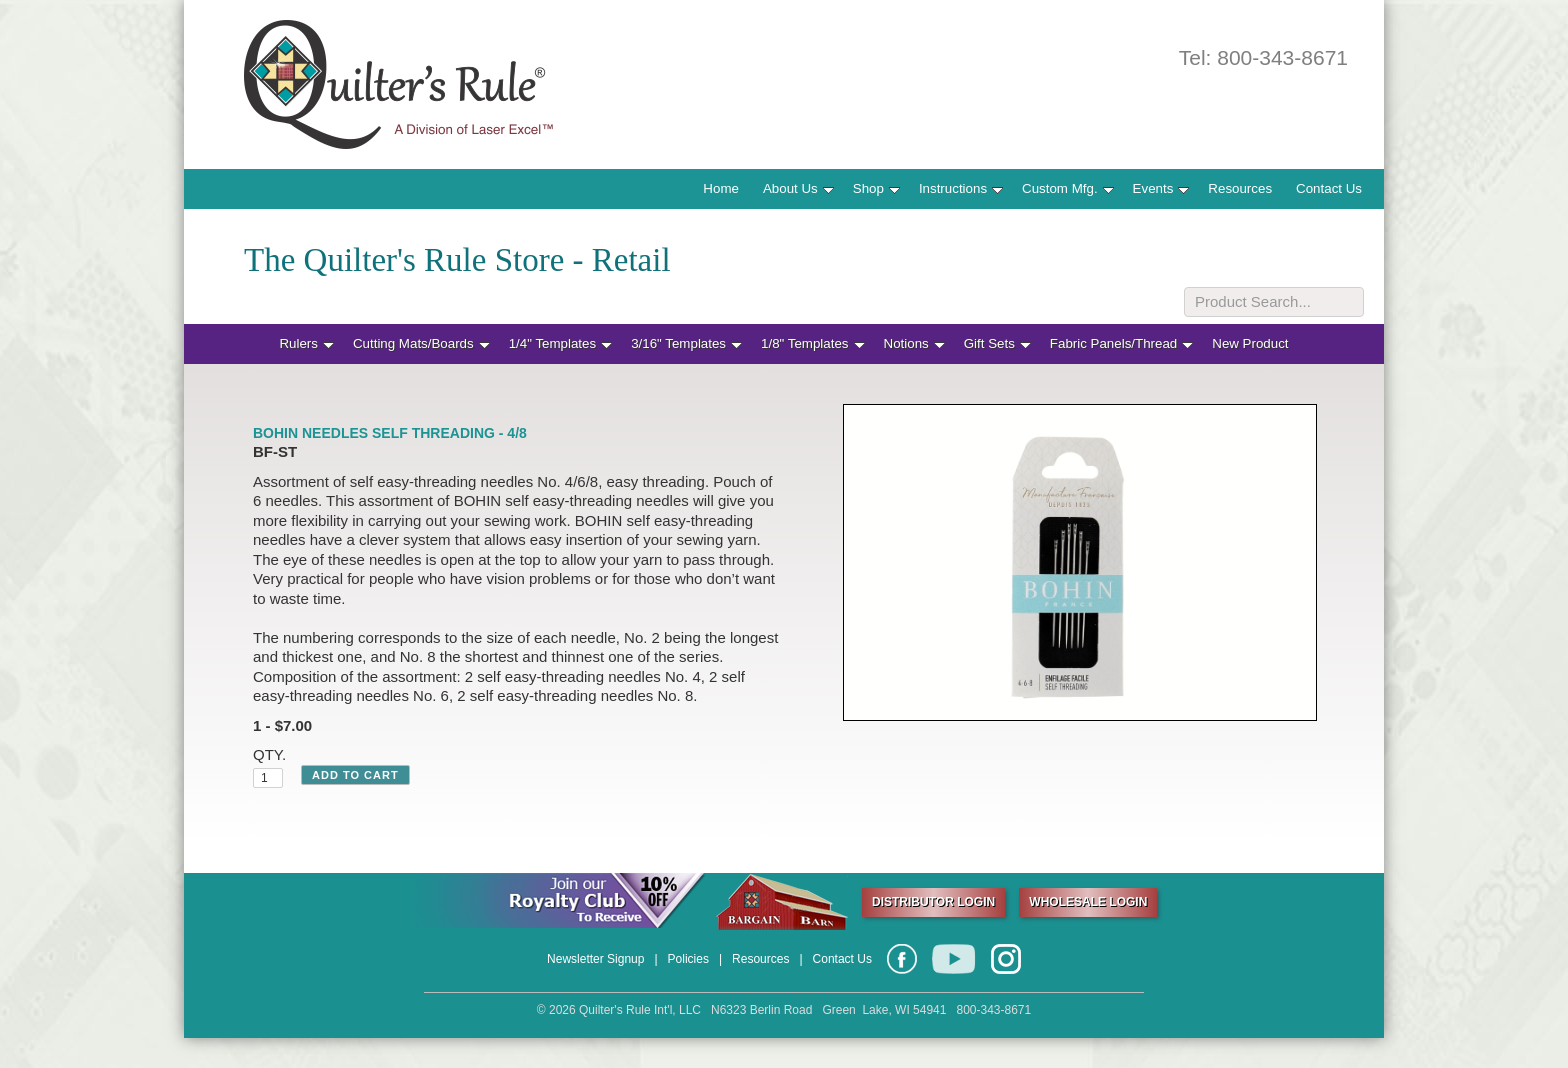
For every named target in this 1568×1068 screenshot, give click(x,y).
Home (721, 188)
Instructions (961, 188)
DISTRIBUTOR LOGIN (933, 902)
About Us (798, 188)
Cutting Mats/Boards (421, 343)
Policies (688, 959)
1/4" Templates (560, 343)
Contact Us (1329, 188)
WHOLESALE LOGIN (1088, 902)
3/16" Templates (686, 343)
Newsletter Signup (595, 959)
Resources (1240, 188)
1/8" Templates (812, 343)
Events (1161, 188)
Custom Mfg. (1068, 188)
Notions (914, 343)
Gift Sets (997, 343)
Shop (876, 188)
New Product (1250, 343)
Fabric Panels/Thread (1121, 343)
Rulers (306, 343)
